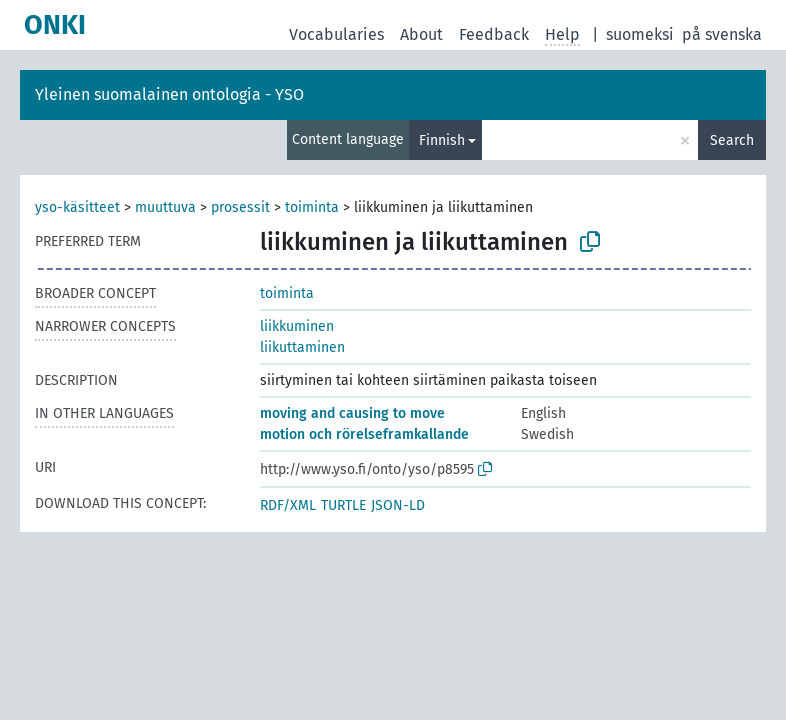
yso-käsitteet (77, 207)
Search (732, 140)
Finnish (442, 140)
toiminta (312, 207)
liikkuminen (297, 326)
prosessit (240, 207)
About (421, 34)
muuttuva (165, 207)
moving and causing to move (352, 413)
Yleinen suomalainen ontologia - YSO (169, 94)
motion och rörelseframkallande (364, 434)
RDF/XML (288, 505)
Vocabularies (336, 34)
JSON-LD (398, 505)
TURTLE (343, 505)
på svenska (722, 34)
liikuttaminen (302, 347)
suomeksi (640, 34)
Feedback (494, 34)
